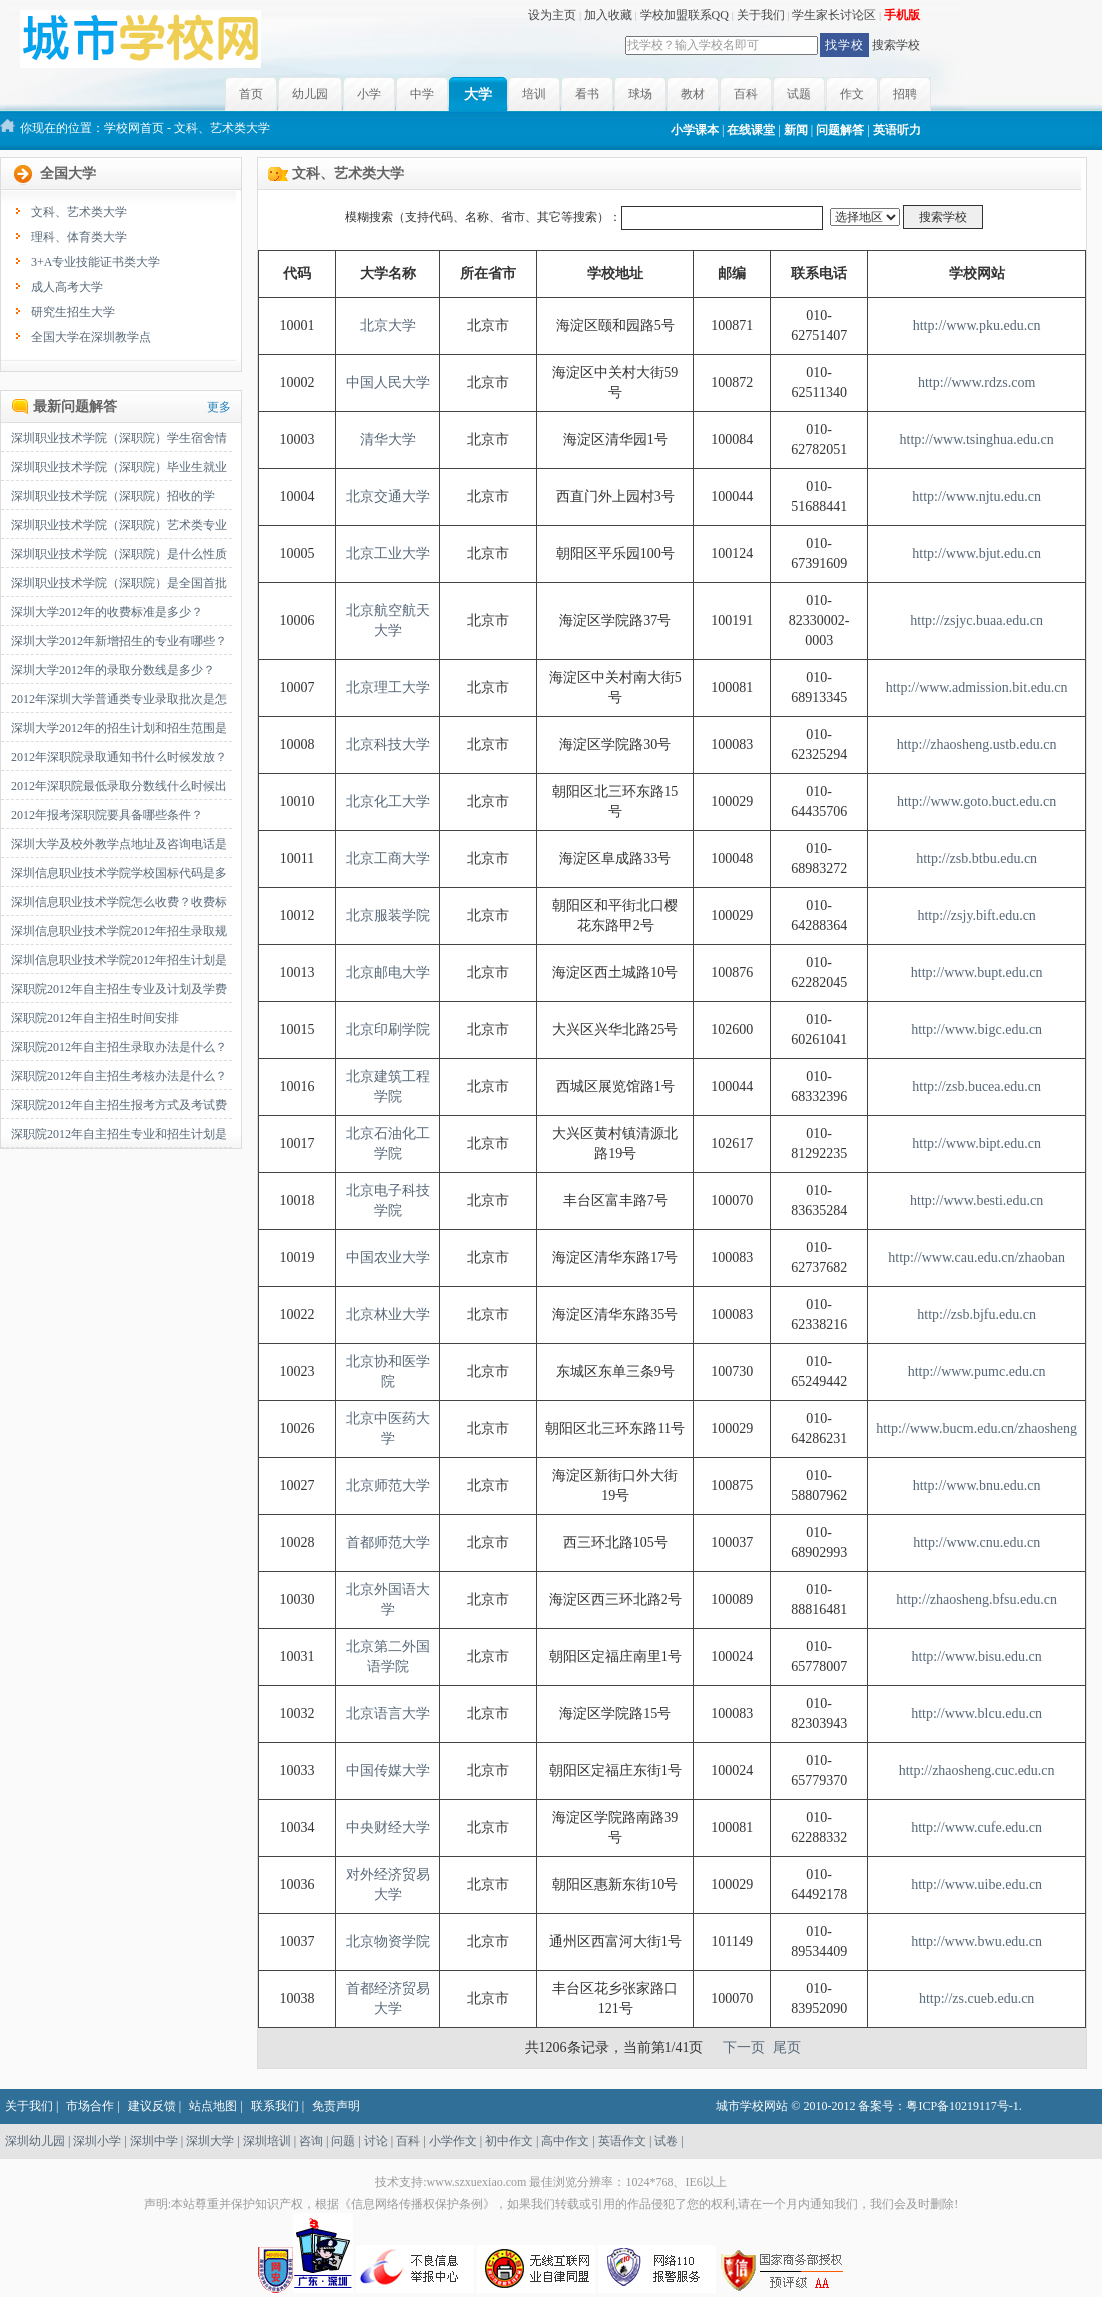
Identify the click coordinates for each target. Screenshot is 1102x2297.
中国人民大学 (388, 382)
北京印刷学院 (388, 1029)
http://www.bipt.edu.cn (976, 1143)
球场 (640, 94)
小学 (369, 94)
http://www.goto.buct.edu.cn (976, 801)
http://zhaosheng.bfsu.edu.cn (976, 1599)
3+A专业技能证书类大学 (95, 262)
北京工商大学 (388, 858)
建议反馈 (152, 2106)
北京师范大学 (388, 1485)
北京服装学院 (388, 915)
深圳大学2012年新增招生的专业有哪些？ (119, 641)
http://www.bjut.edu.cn (976, 553)
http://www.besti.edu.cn (976, 1200)
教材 (693, 94)
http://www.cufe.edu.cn (976, 1827)
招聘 (905, 94)
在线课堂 (751, 130)
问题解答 (840, 130)
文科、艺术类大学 (79, 212)
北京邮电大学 (388, 972)
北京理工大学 (388, 687)
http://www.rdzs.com (976, 382)
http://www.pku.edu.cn (977, 325)
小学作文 (453, 2141)
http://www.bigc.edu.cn (976, 1029)
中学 (422, 94)
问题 (343, 2141)
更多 (219, 407)
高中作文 (565, 2141)
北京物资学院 (388, 1941)
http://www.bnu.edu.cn (977, 1485)
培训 (534, 94)
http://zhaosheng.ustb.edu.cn (977, 744)
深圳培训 (267, 2141)
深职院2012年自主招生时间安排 (95, 1018)
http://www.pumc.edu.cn (977, 1371)
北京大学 (388, 325)
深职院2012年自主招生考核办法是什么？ (119, 1076)
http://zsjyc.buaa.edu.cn (976, 620)
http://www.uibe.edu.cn (976, 1884)
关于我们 (761, 15)
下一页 (744, 2047)
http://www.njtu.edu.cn (976, 496)
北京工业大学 (388, 553)
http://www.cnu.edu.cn (976, 1542)
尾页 (787, 2047)
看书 (587, 94)
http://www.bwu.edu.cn (976, 1941)
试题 (799, 94)
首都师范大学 (388, 1542)
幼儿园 (310, 94)
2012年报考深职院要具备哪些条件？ (107, 815)
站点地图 (213, 2106)
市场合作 (90, 2106)
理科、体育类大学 (79, 237)
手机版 (902, 15)
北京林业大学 (388, 1314)
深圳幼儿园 (35, 2141)
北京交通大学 (388, 496)
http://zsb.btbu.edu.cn (976, 858)
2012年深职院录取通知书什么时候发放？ (119, 757)
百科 (746, 94)
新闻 (796, 130)
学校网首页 (134, 128)
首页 (251, 94)
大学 (478, 94)
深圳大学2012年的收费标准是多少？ (107, 612)
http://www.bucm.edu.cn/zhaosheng (976, 1428)
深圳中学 (154, 2141)
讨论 (376, 2141)
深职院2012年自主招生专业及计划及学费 (119, 989)
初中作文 (509, 2141)
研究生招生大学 (73, 312)
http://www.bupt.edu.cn (977, 972)
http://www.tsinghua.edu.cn (977, 439)
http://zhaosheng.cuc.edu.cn (977, 1770)
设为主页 (552, 15)
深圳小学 (97, 2141)
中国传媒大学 (388, 1770)
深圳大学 (210, 2141)
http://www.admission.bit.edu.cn (977, 687)
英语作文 (622, 2141)
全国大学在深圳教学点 (91, 337)
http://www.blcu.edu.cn (976, 1713)
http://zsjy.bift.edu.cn (976, 915)
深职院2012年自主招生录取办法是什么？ (119, 1047)
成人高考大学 (67, 287)
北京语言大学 (388, 1713)
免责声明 (336, 2106)
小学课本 (695, 130)
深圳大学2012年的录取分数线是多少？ (113, 670)
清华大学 (388, 439)
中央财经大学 (388, 1827)
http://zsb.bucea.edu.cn (976, 1086)
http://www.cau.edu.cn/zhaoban (976, 1257)
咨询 (311, 2141)
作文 (852, 94)
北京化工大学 (388, 801)
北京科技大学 (388, 744)
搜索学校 (896, 45)
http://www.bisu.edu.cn (977, 1656)
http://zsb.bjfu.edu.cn (976, 1314)
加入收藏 (608, 15)
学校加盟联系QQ (684, 15)
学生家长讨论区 (834, 15)
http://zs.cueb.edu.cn (976, 1998)
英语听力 (897, 130)
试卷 (666, 2141)
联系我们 (275, 2106)
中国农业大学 (388, 1257)
